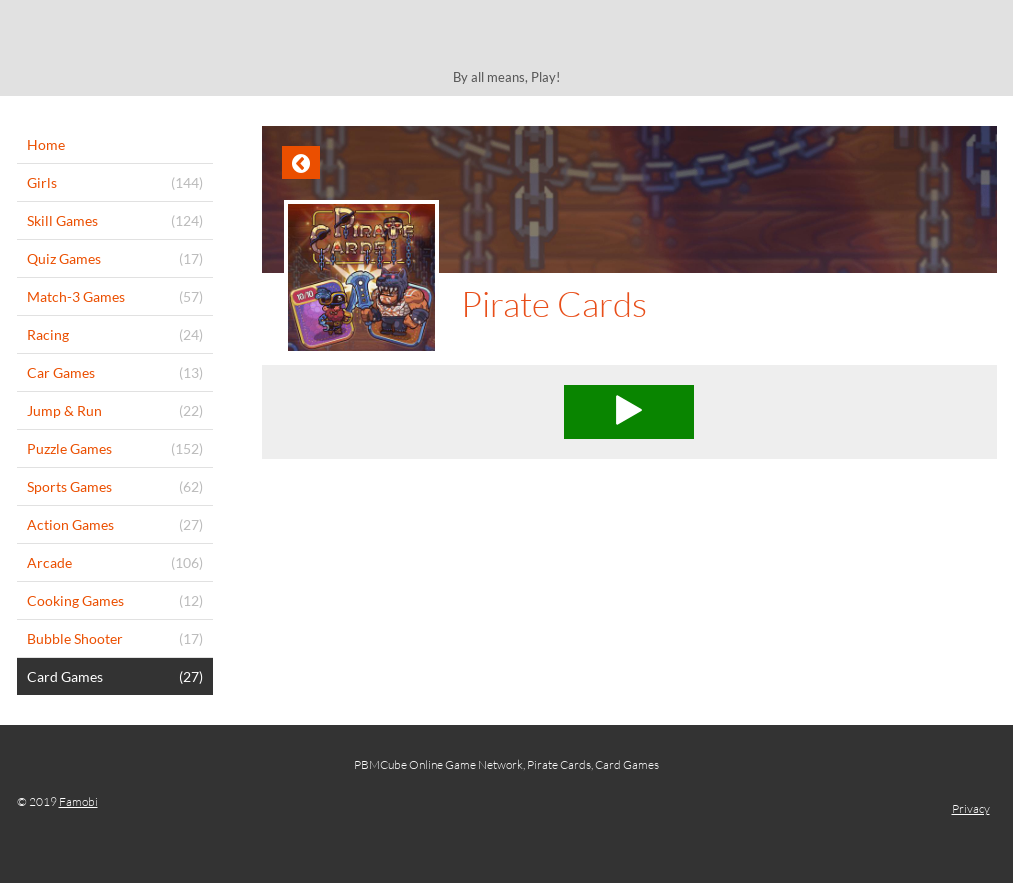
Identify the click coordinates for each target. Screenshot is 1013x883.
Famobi (78, 801)
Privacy (971, 808)
